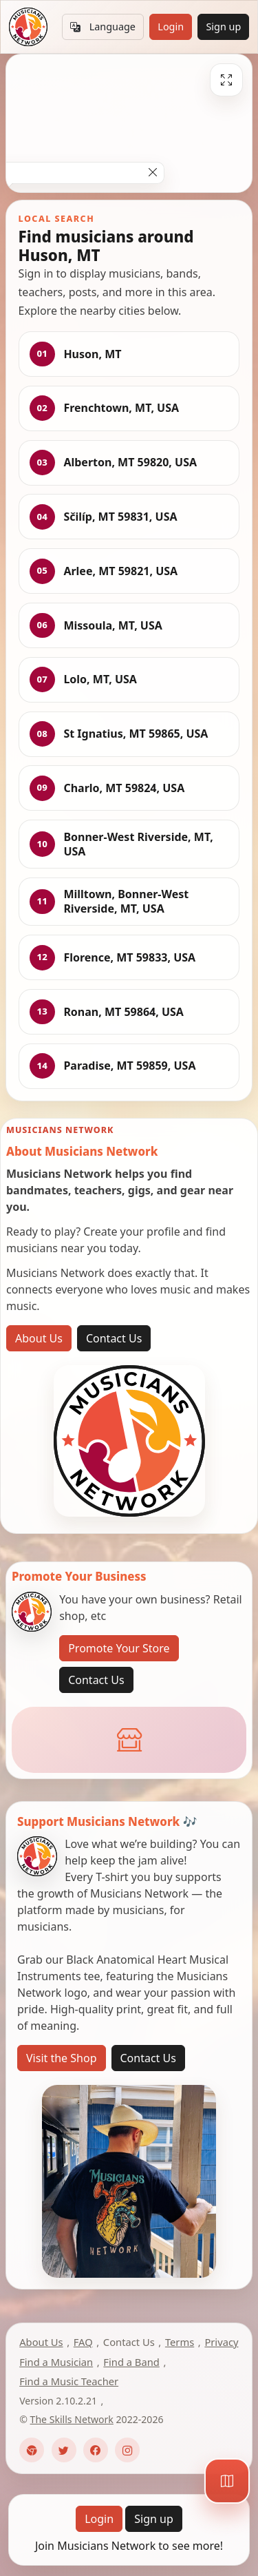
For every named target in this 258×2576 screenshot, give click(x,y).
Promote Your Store (118, 1648)
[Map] (227, 2481)
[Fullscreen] (226, 79)
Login (171, 26)
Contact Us (114, 1338)
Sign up (223, 26)
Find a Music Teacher (68, 2381)
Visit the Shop (61, 2058)
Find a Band (131, 2362)
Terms (179, 2342)
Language (103, 26)
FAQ (83, 2342)
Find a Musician (56, 2362)
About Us (39, 1338)
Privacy (221, 2342)
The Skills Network (72, 2419)
